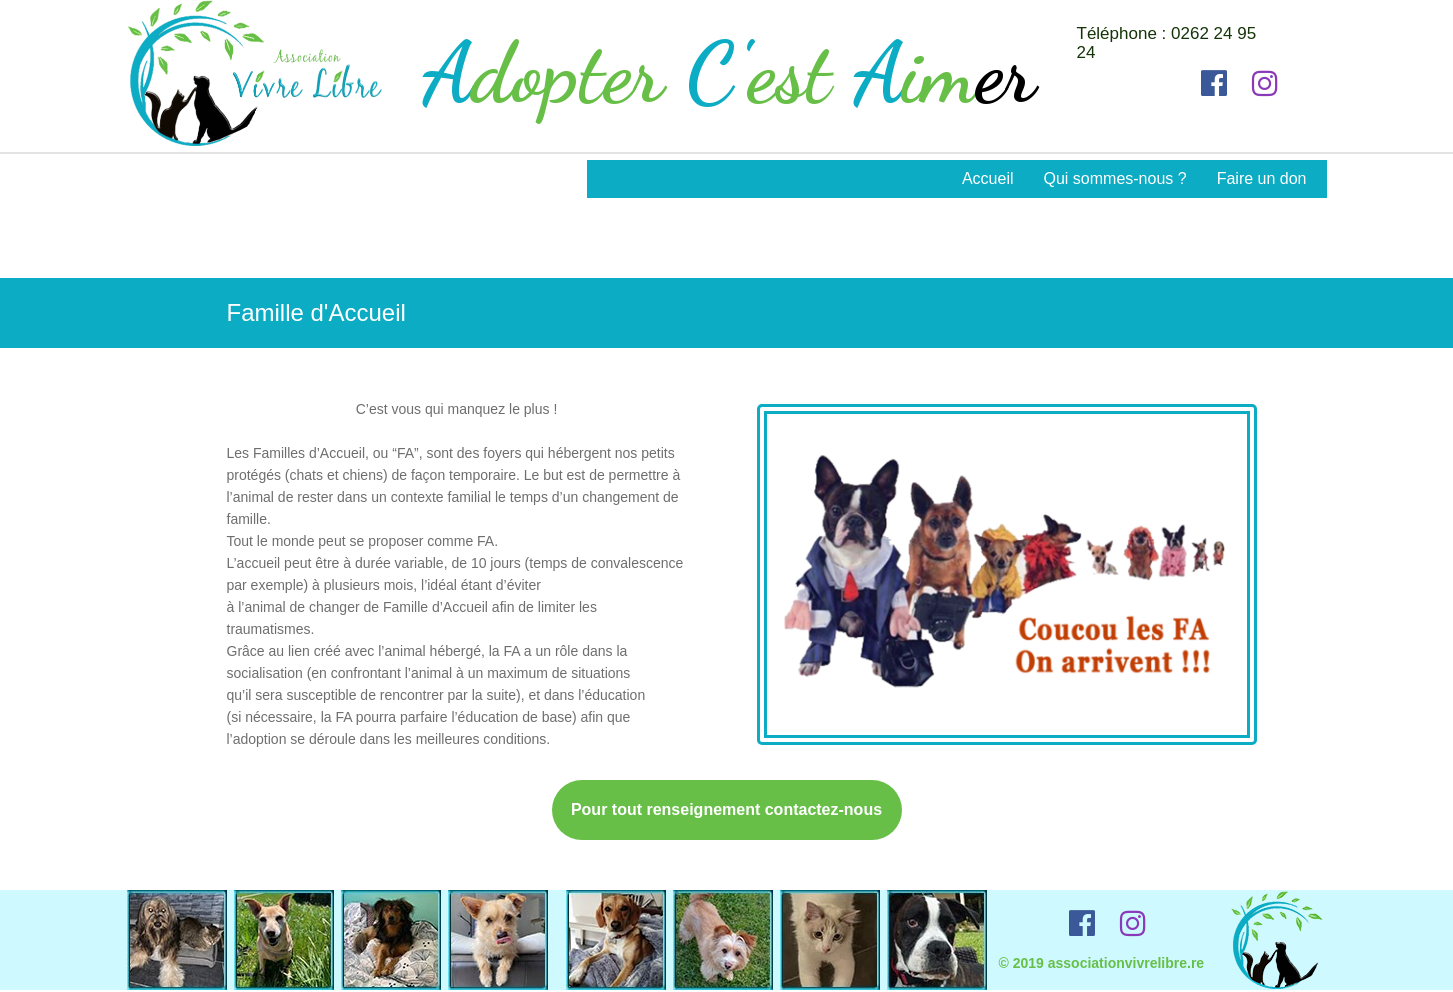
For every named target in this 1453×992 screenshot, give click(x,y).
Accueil (988, 178)
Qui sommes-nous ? (1114, 178)
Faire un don (1262, 178)
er (1006, 73)
